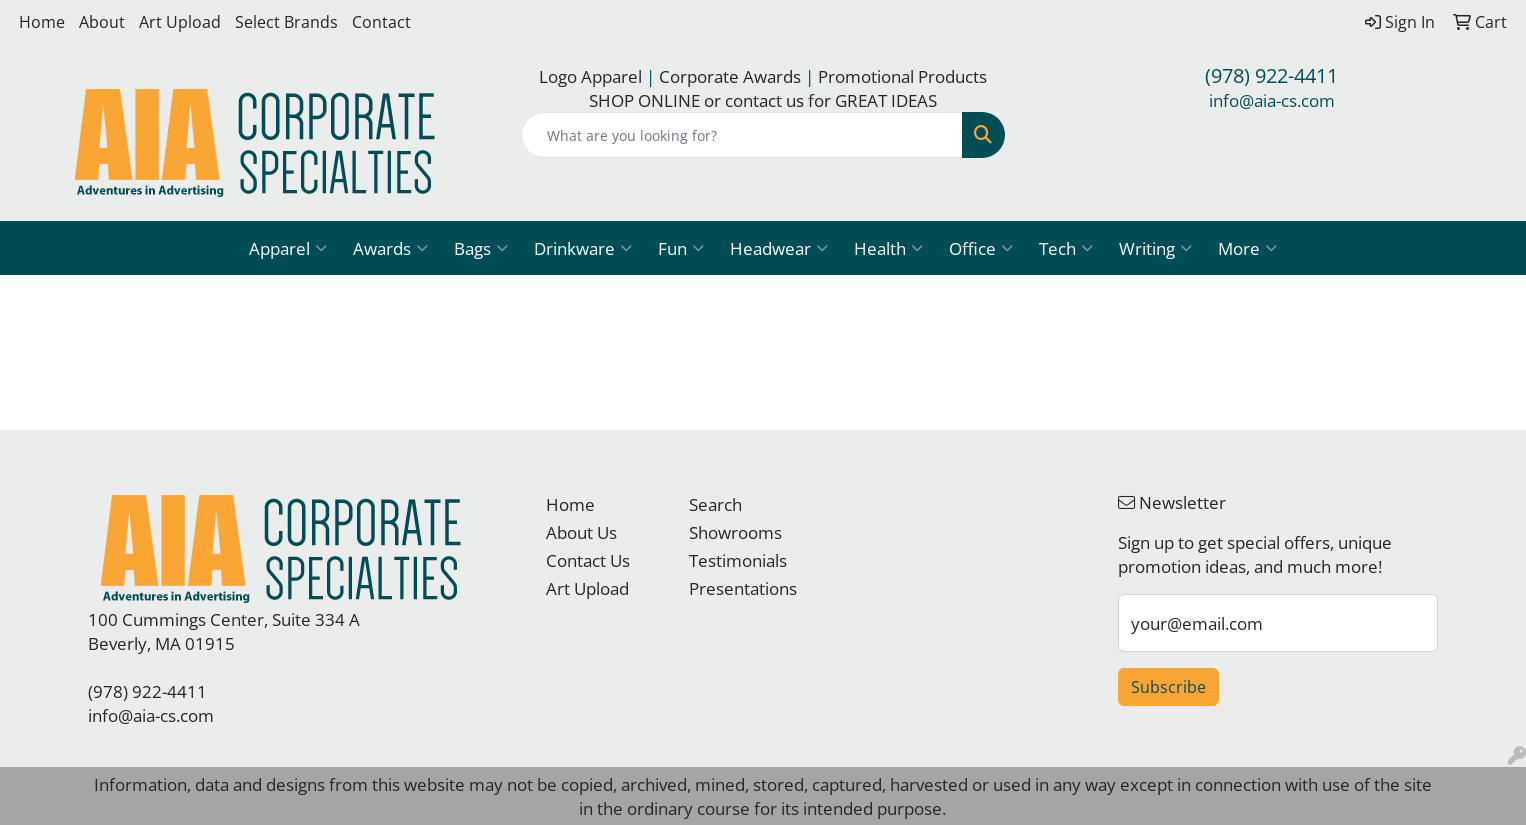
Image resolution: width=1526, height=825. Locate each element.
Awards (390, 248)
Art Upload (180, 22)
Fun (681, 248)
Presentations (743, 588)
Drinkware (583, 248)
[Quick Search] (742, 135)
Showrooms (735, 532)
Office (981, 248)
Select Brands (286, 22)
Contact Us (588, 560)
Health (888, 248)
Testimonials (738, 560)
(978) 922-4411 (1271, 75)
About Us (581, 532)
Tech (1066, 248)
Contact (381, 22)
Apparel (288, 248)
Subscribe (1168, 687)
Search (715, 504)
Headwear (779, 248)
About (102, 22)
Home (42, 22)
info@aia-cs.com (1272, 100)
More (1247, 248)
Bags (481, 248)
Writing (1155, 248)
